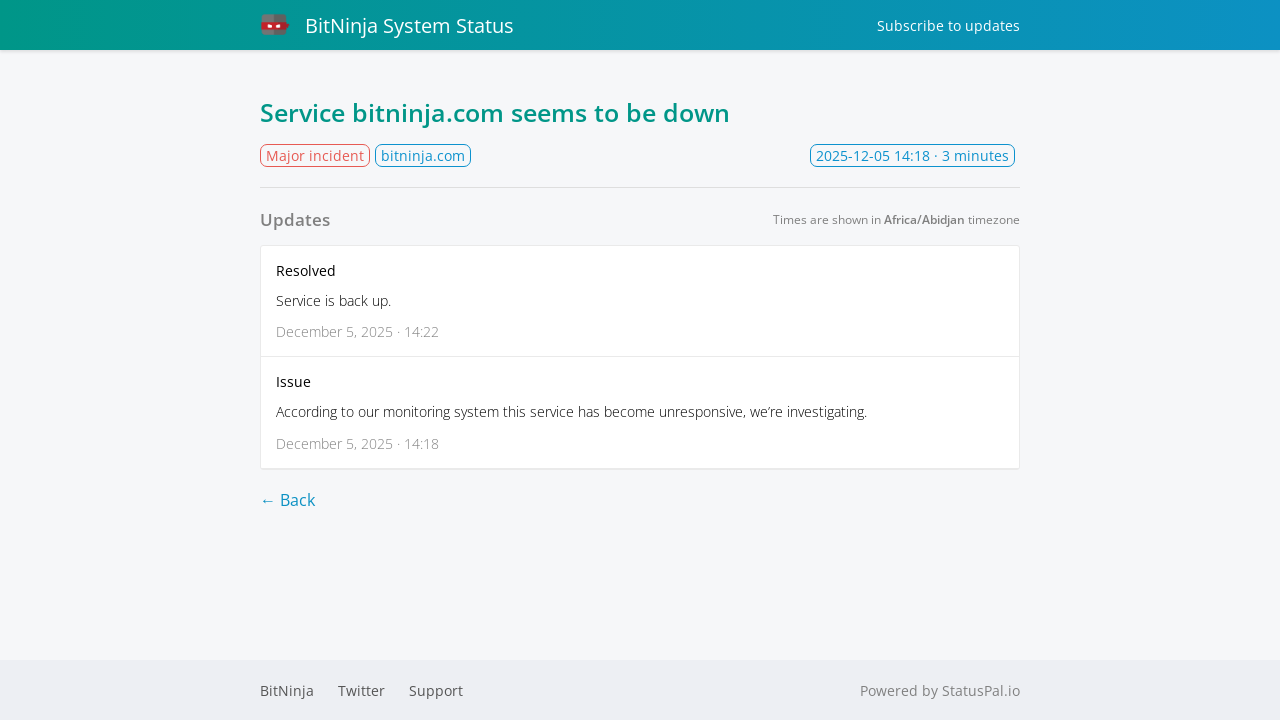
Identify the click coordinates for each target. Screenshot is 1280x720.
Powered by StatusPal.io (940, 690)
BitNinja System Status (387, 25)
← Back (287, 500)
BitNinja (287, 690)
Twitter (361, 690)
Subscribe (948, 25)
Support (436, 690)
